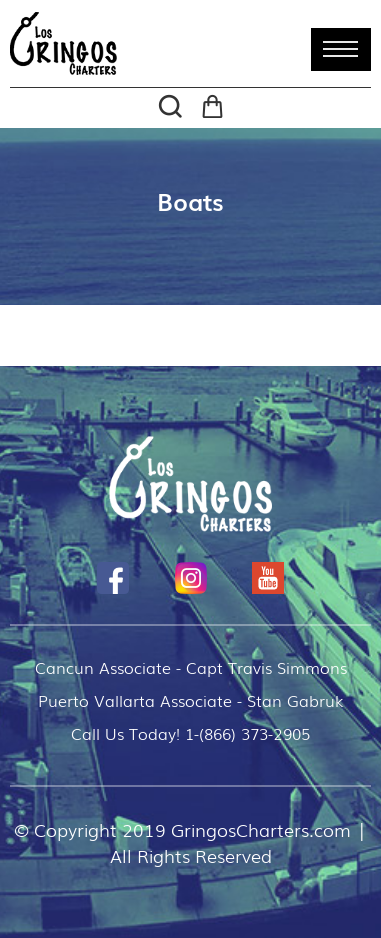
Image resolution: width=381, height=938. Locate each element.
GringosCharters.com (261, 829)
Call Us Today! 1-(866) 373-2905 (190, 733)
